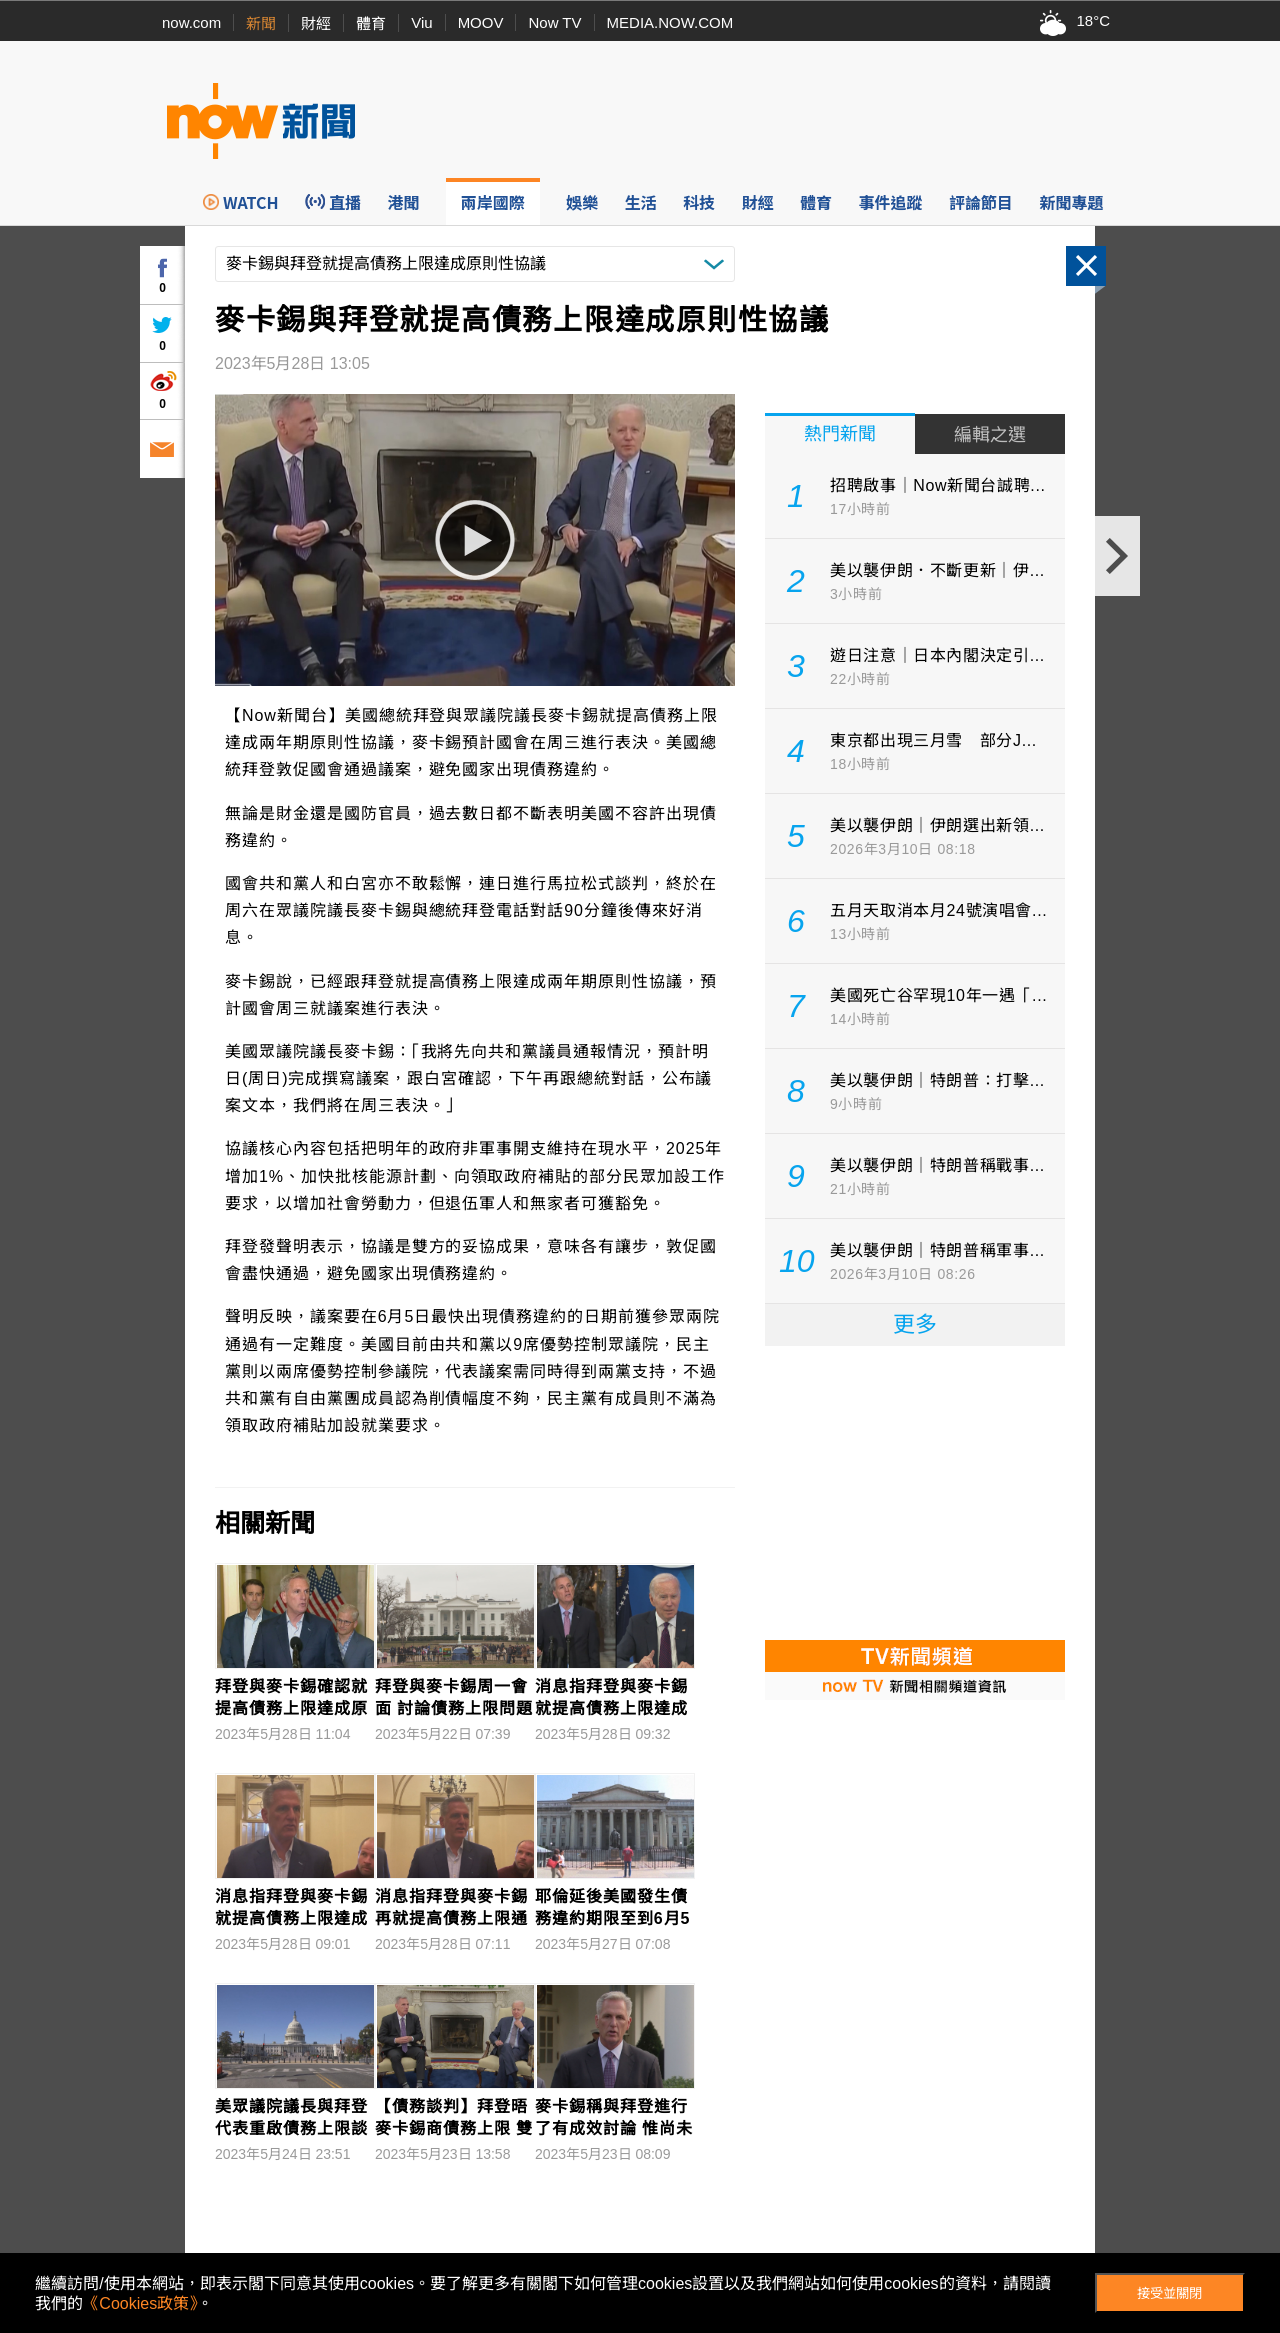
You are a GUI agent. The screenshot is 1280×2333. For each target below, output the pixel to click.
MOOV (481, 22)
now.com (191, 22)
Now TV (554, 22)
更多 (915, 1324)
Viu (421, 22)
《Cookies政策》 (140, 2303)
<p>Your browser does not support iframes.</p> (915, 1491)
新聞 (261, 23)
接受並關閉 (1169, 2293)
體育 (371, 23)
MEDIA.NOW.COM (670, 22)
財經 (316, 23)
